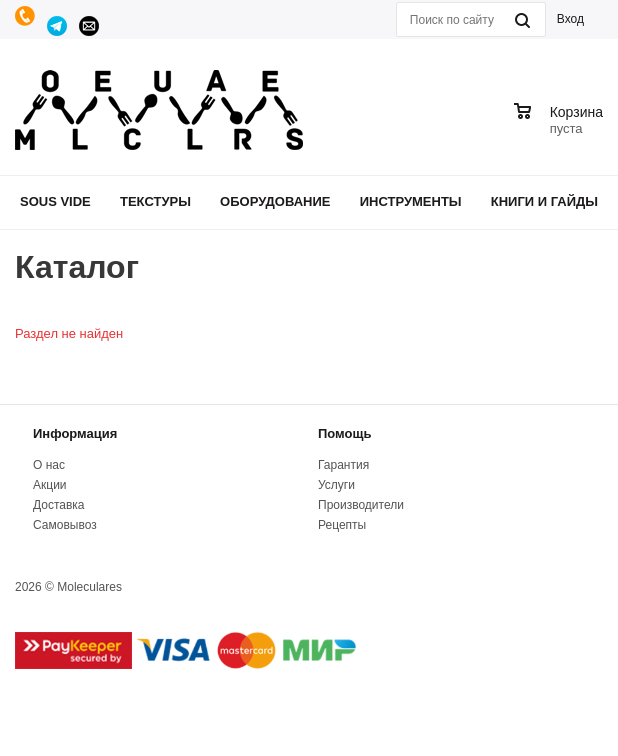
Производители (361, 505)
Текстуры (155, 201)
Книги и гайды (544, 201)
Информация (75, 433)
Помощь (344, 433)
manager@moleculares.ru (90, 26)
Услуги (336, 485)
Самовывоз (65, 525)
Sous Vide (55, 201)
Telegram (58, 26)
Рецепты (342, 525)
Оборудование (275, 201)
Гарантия (343, 465)
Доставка (59, 505)
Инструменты (411, 201)
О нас (49, 465)
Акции (50, 485)
